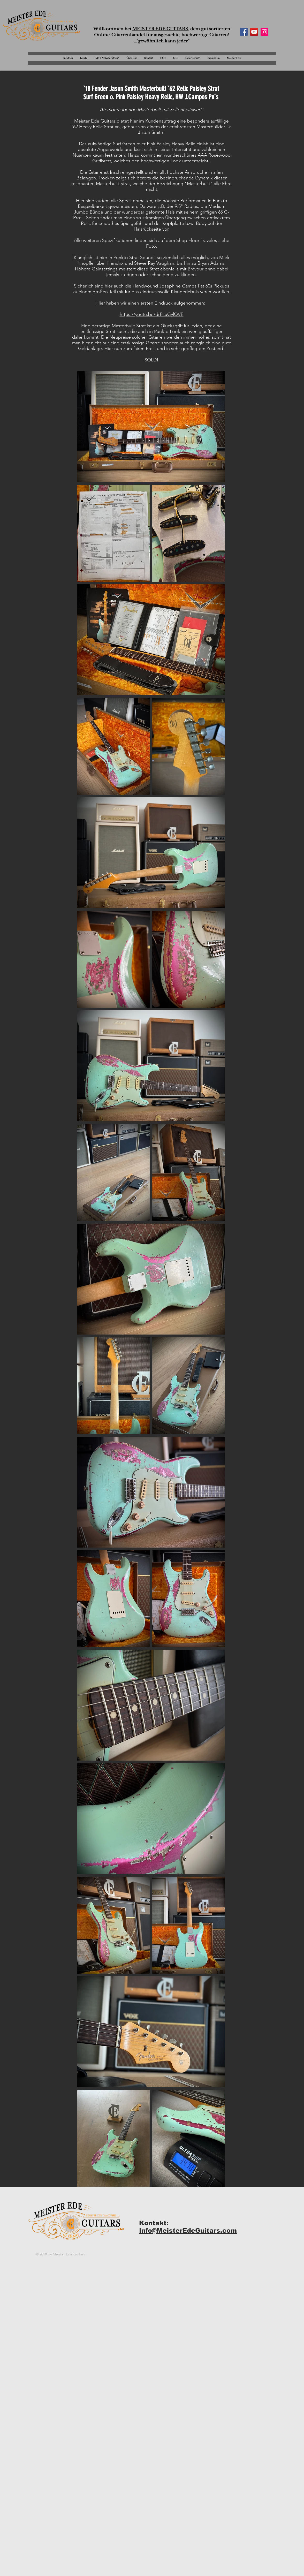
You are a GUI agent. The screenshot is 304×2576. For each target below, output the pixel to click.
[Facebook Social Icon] (244, 32)
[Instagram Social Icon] (264, 32)
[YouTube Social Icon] (254, 32)
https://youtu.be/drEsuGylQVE (152, 314)
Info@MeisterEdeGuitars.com (188, 2230)
